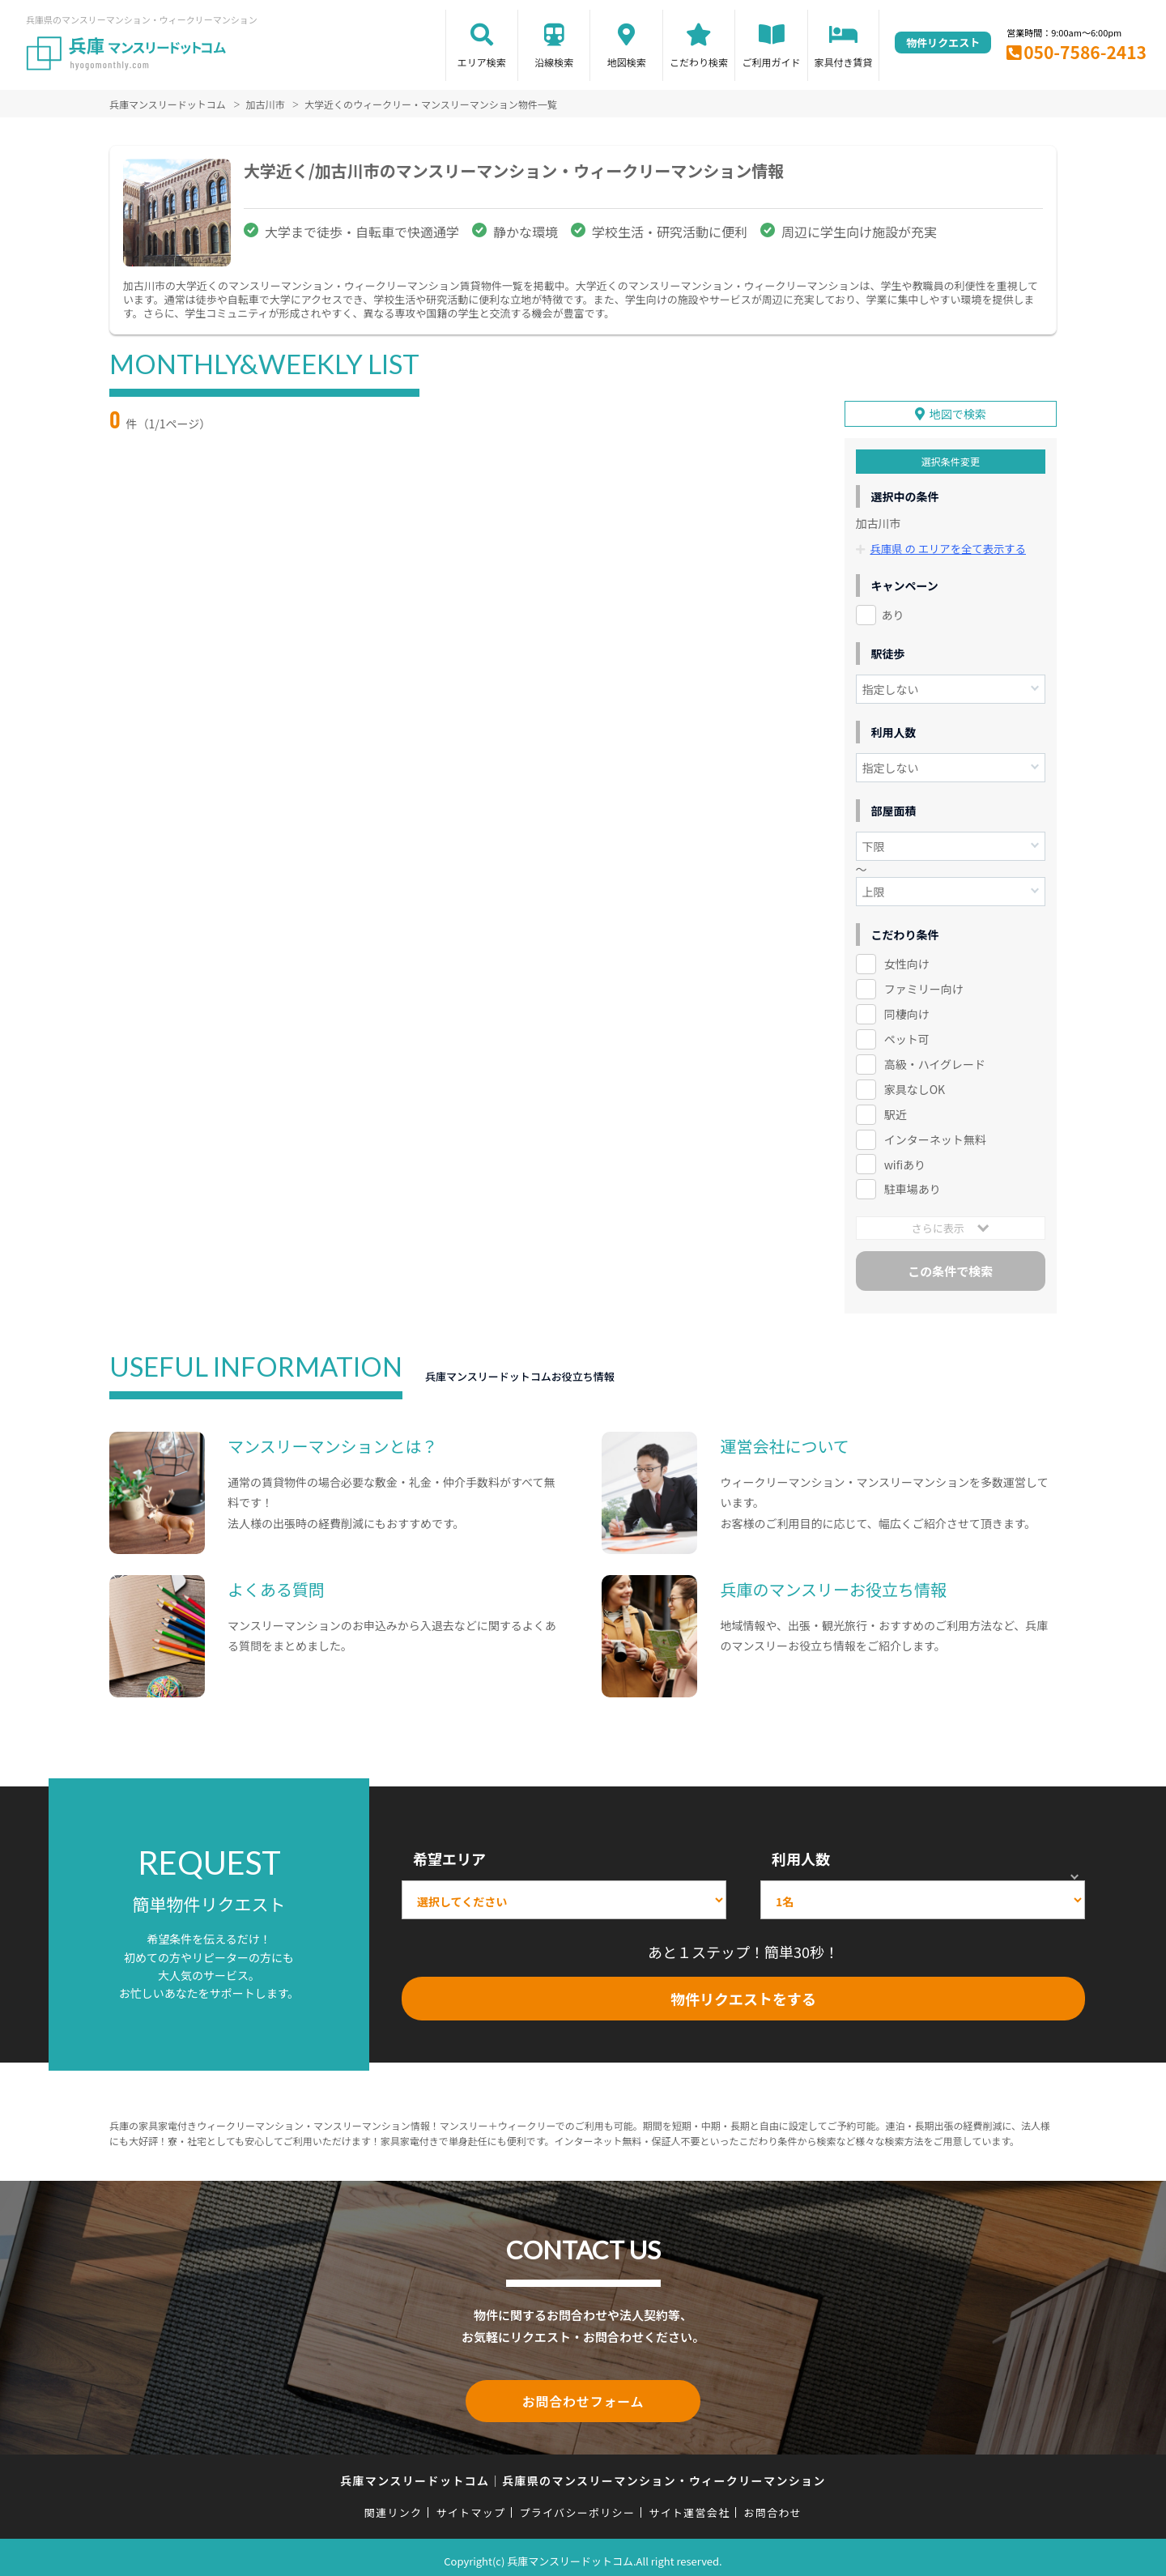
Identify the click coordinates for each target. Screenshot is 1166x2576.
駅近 (895, 1109)
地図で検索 (958, 410)
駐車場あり (912, 1185)
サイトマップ (471, 2505)
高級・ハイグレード (934, 1059)
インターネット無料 (935, 1134)
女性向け (907, 960)
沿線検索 (553, 62)
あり (893, 610)
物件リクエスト (943, 42)
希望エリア (449, 1853)
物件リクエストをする (743, 1993)
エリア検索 (481, 62)
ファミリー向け (924, 984)
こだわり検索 (699, 62)
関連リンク (393, 2505)
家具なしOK (914, 1084)
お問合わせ (773, 2505)
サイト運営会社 (689, 2505)
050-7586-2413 (1085, 52)
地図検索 (626, 62)
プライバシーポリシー (577, 2505)
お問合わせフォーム (583, 2395)
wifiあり (905, 1160)
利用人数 (801, 1853)
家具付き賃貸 (843, 62)
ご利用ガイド (772, 62)
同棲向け (907, 1009)
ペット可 (907, 1034)
